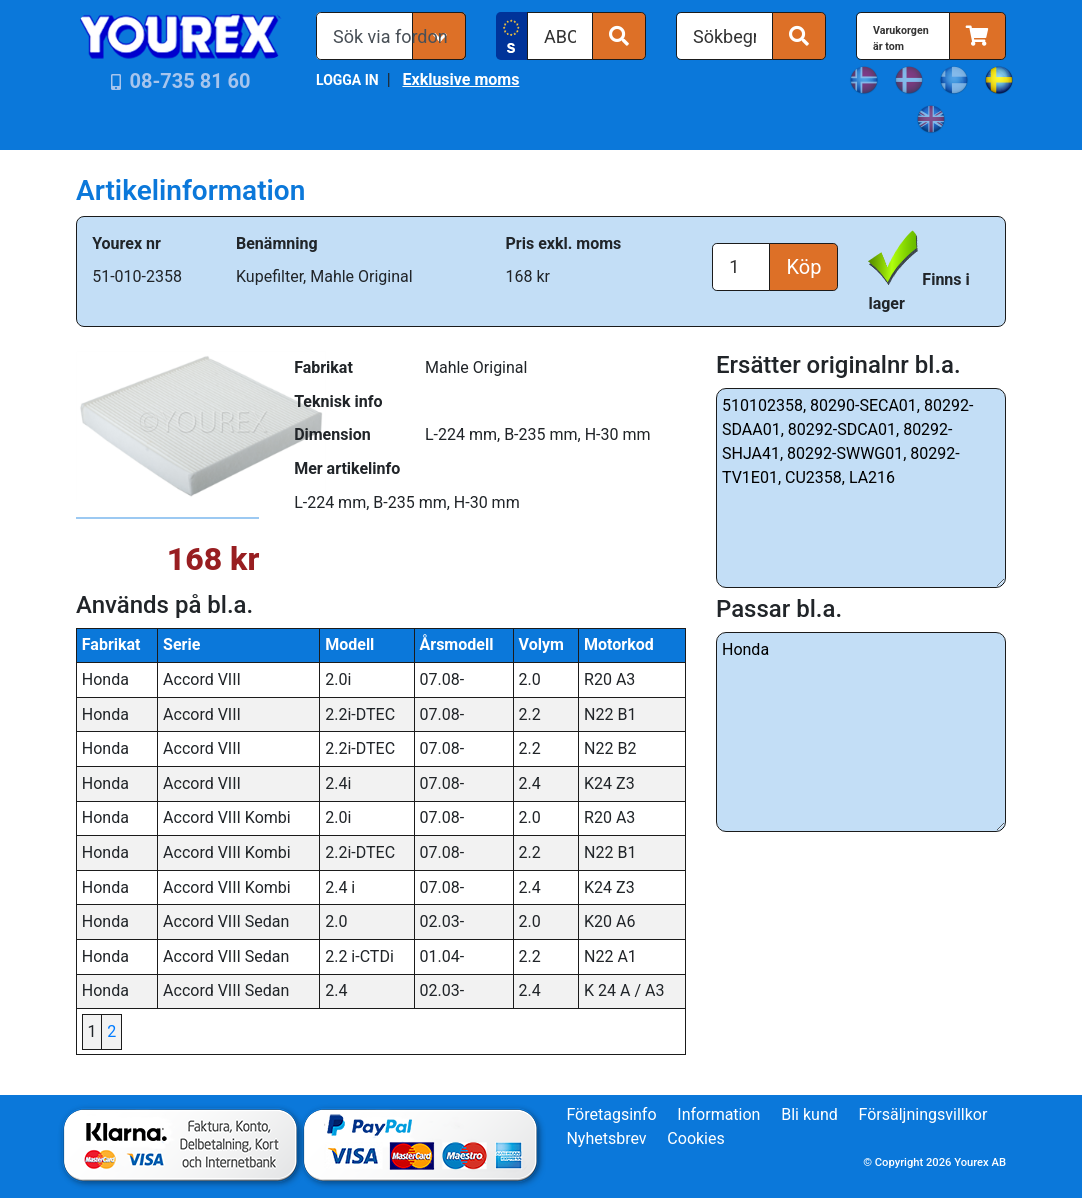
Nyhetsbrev (606, 1138)
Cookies (695, 1138)
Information (718, 1114)
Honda (861, 732)
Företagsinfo (611, 1114)
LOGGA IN (347, 80)
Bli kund (809, 1114)
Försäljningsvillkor (923, 1114)
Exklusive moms (460, 79)
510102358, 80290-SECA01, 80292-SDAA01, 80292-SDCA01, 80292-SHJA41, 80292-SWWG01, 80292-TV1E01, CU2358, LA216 (861, 488)
